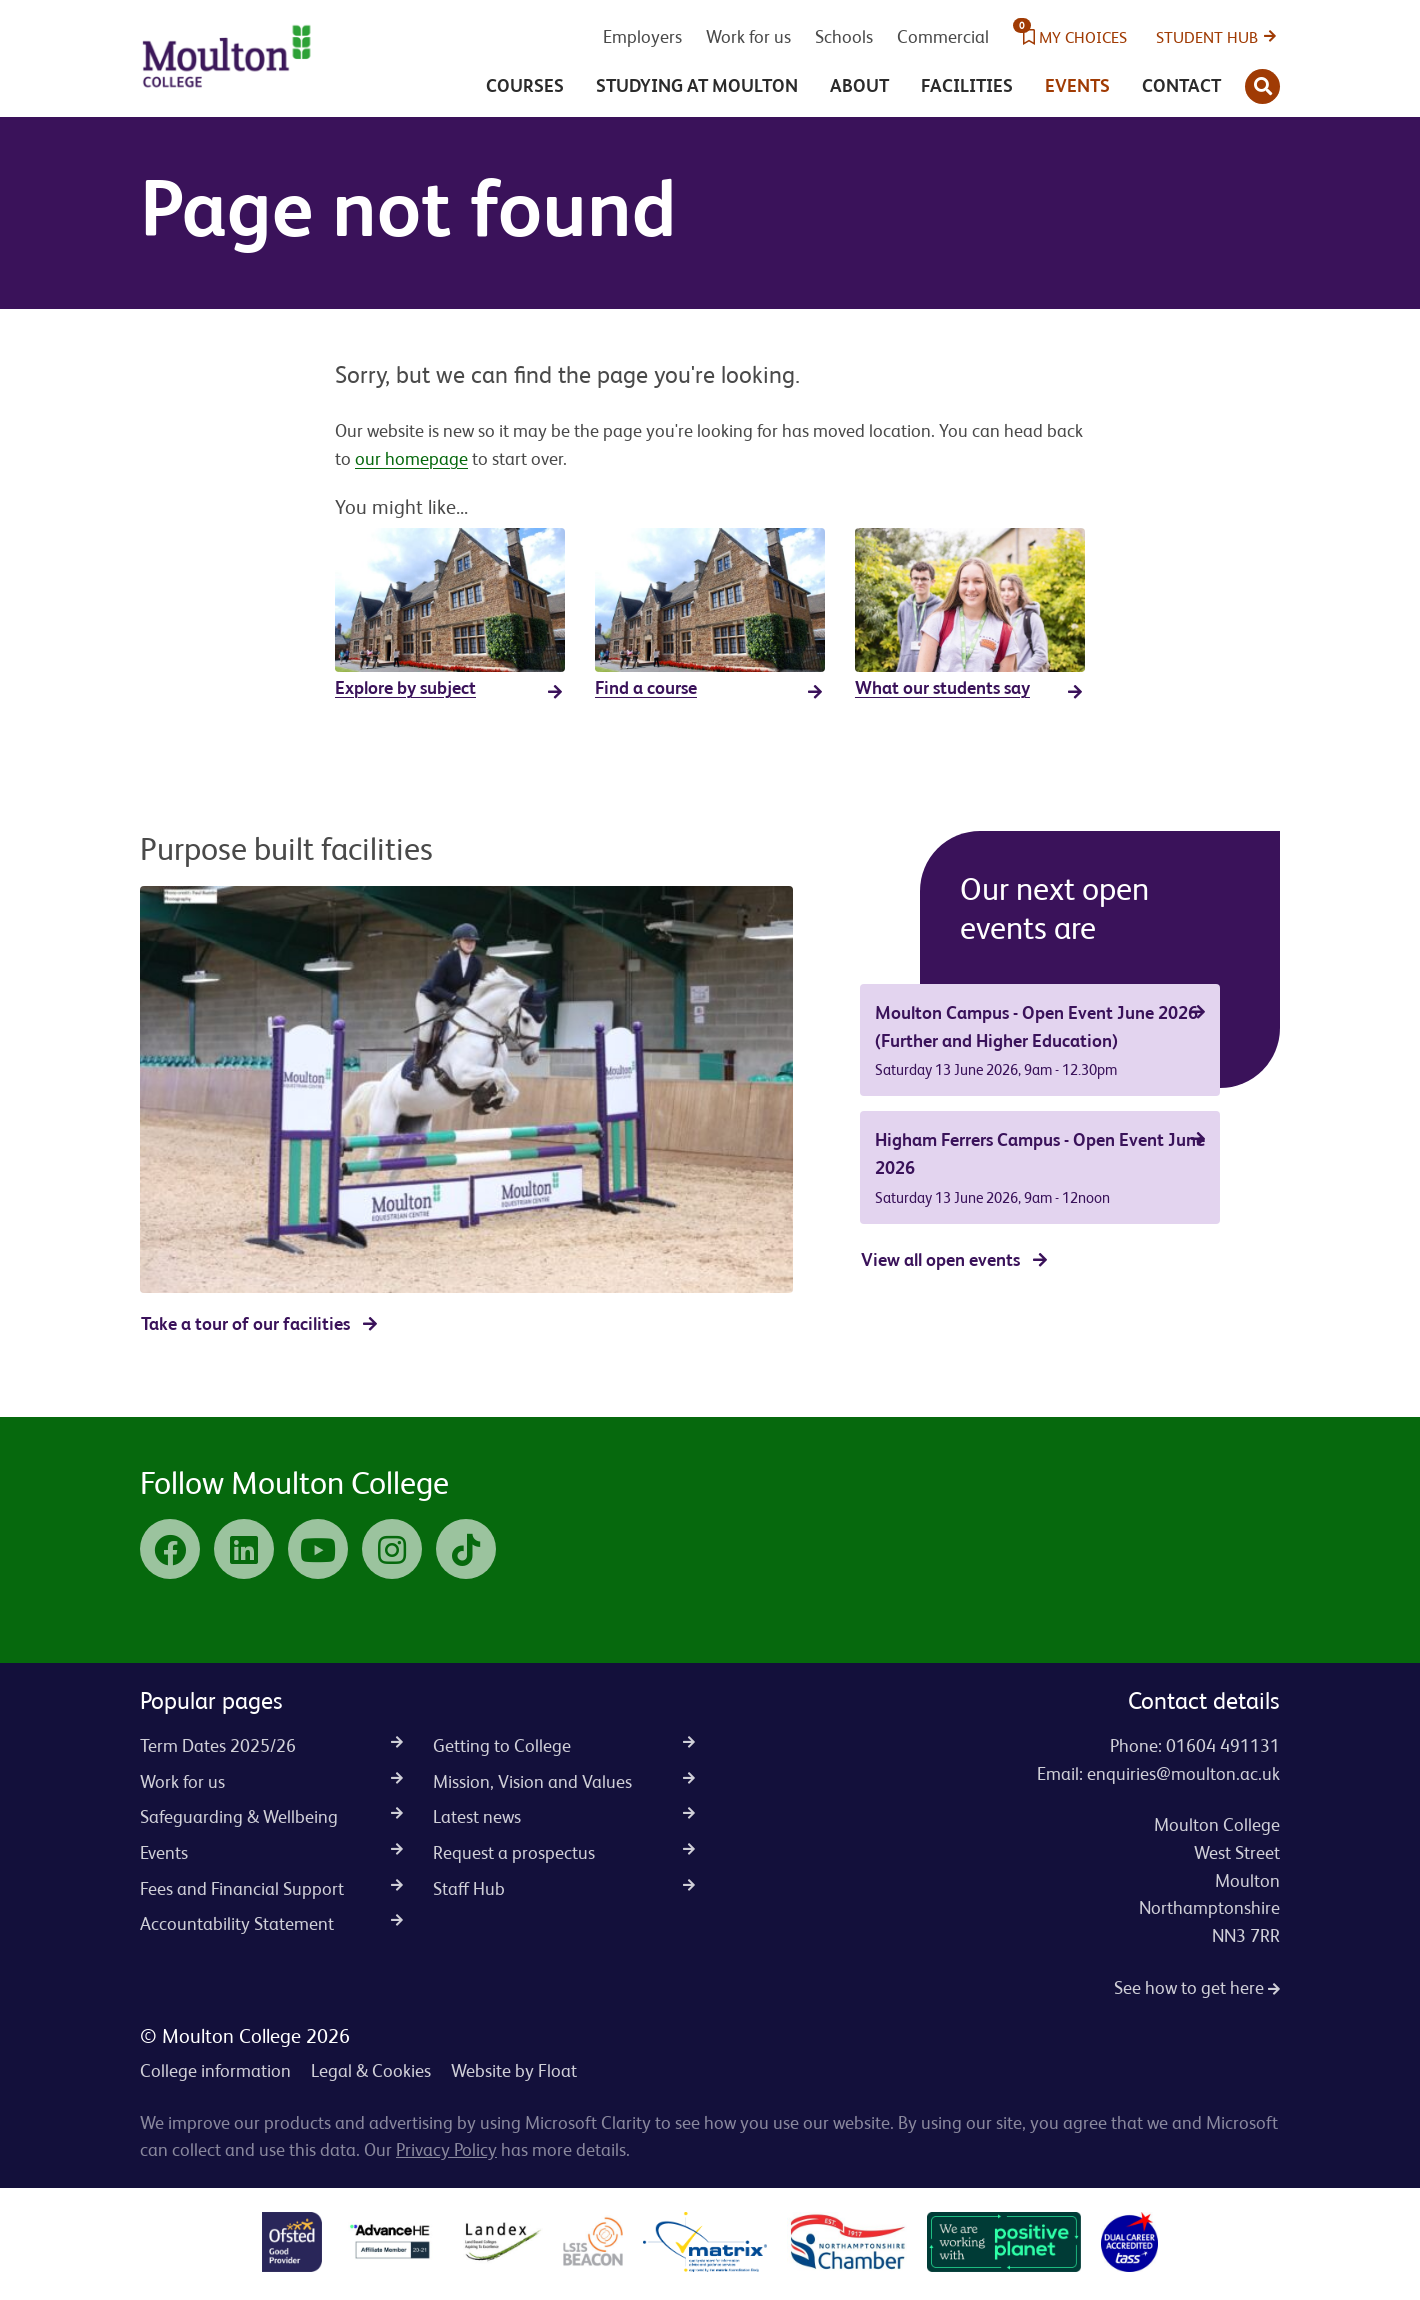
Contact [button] (1181, 85)
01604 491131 (1223, 1745)
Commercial (943, 36)
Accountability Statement (271, 1923)
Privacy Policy (446, 2149)
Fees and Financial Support (271, 1888)
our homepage (411, 458)
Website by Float (514, 2070)
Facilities (967, 85)
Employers (642, 36)
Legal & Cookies (371, 2070)
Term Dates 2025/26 (271, 1745)
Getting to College (564, 1745)
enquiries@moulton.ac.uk (1183, 1773)
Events (1077, 85)
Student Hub (1207, 37)
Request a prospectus (564, 1852)
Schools (844, 36)
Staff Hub (564, 1888)
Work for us (748, 36)
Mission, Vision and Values (564, 1781)
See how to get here (1197, 1987)
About (859, 85)
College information (215, 2070)
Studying (697, 85)
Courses (525, 85)
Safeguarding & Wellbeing (271, 1816)
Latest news (564, 1816)
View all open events (940, 1259)
